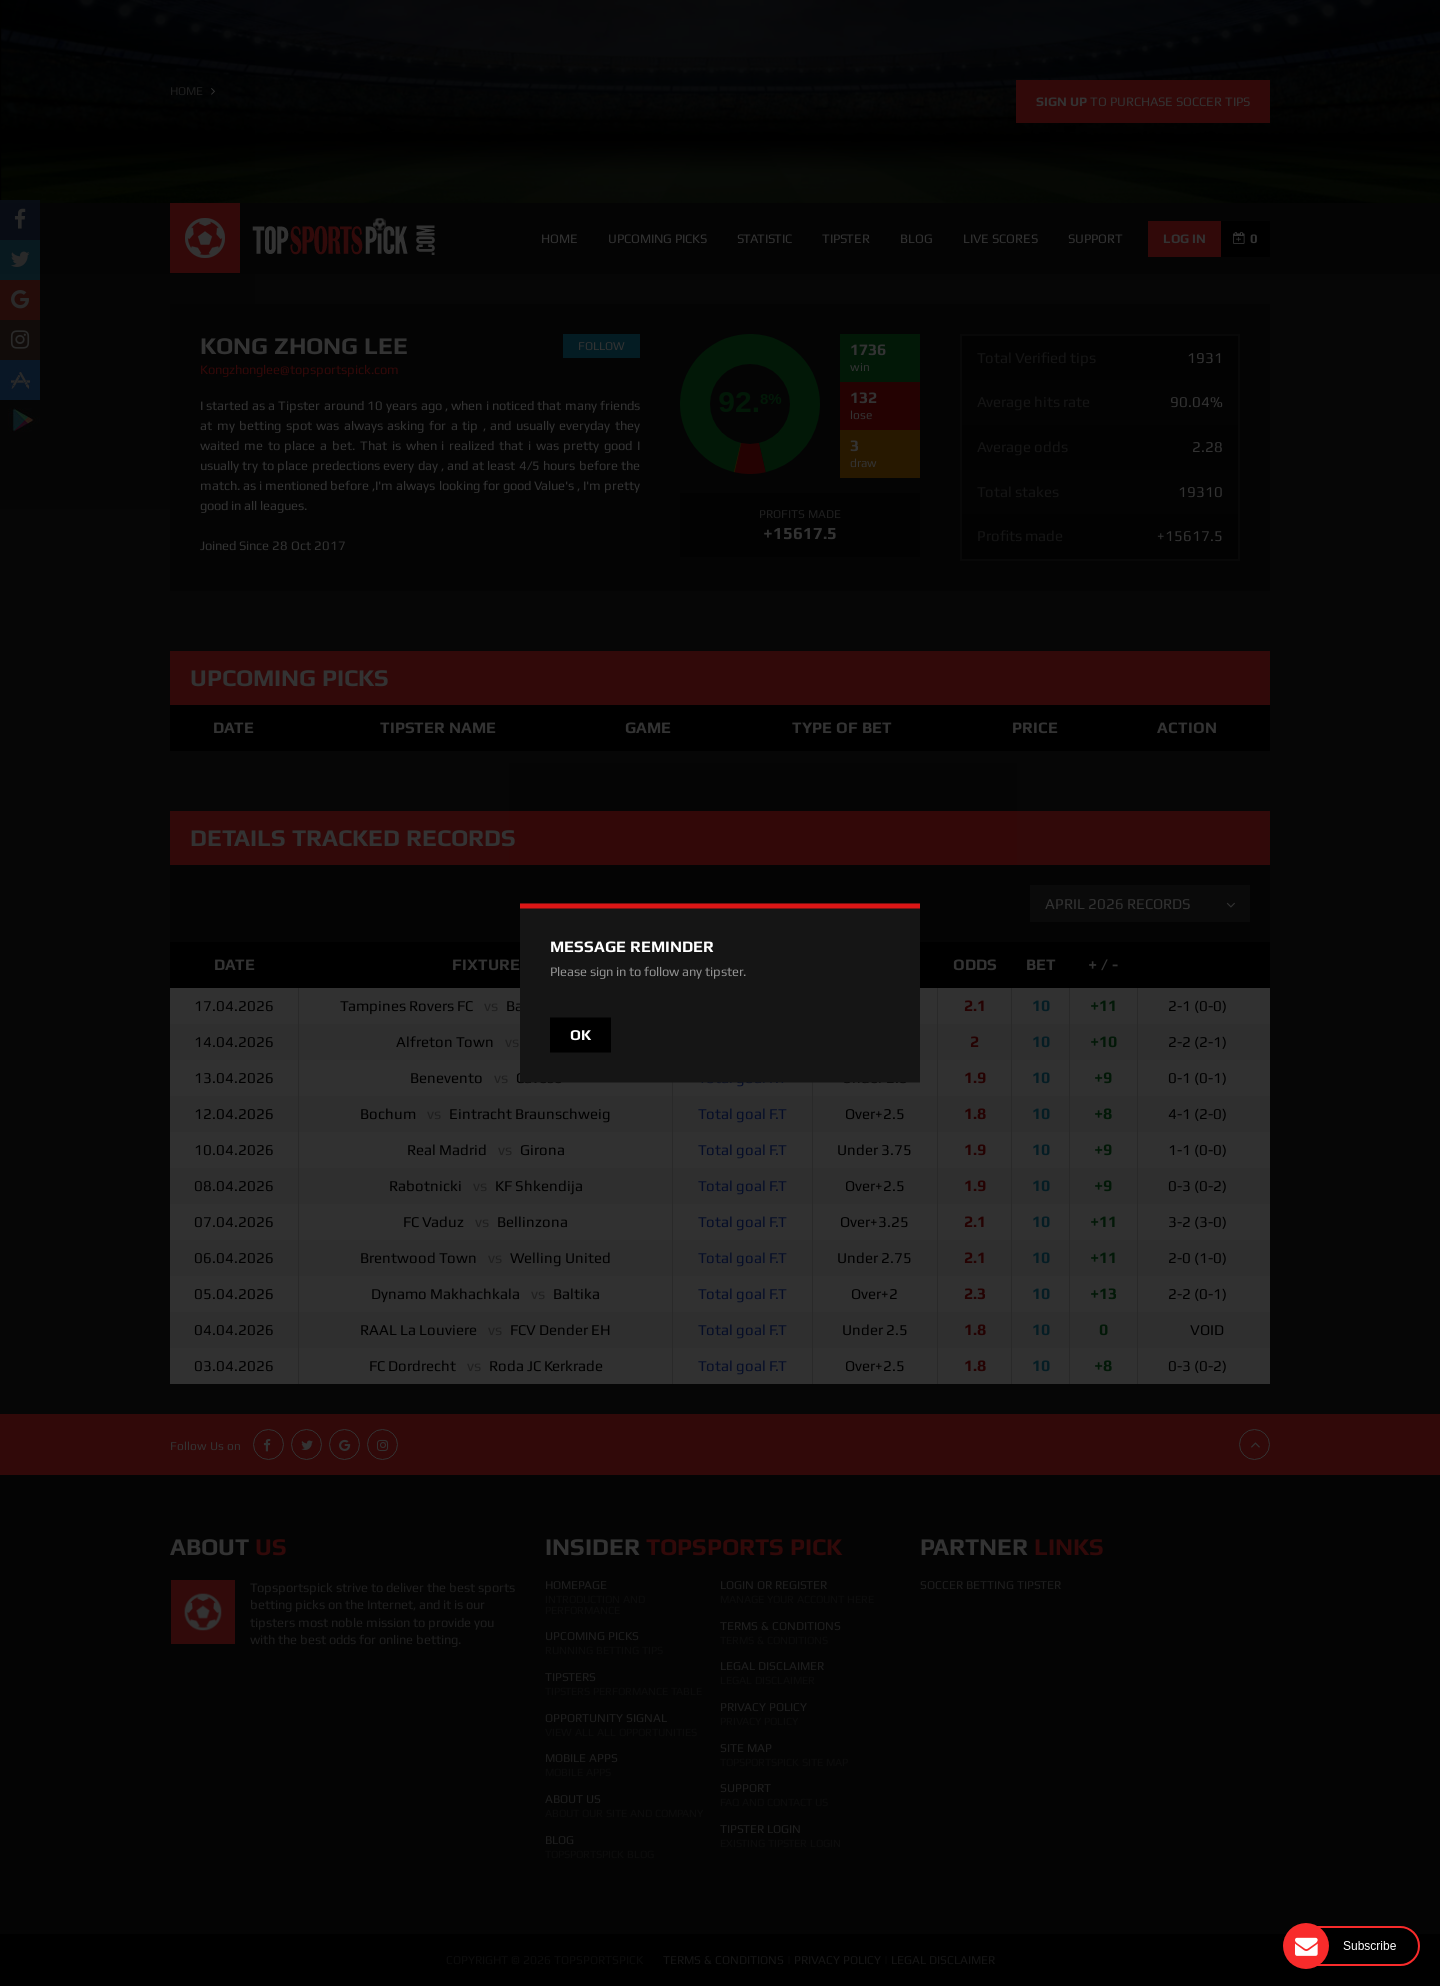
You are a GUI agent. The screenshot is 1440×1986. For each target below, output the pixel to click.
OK (580, 1034)
